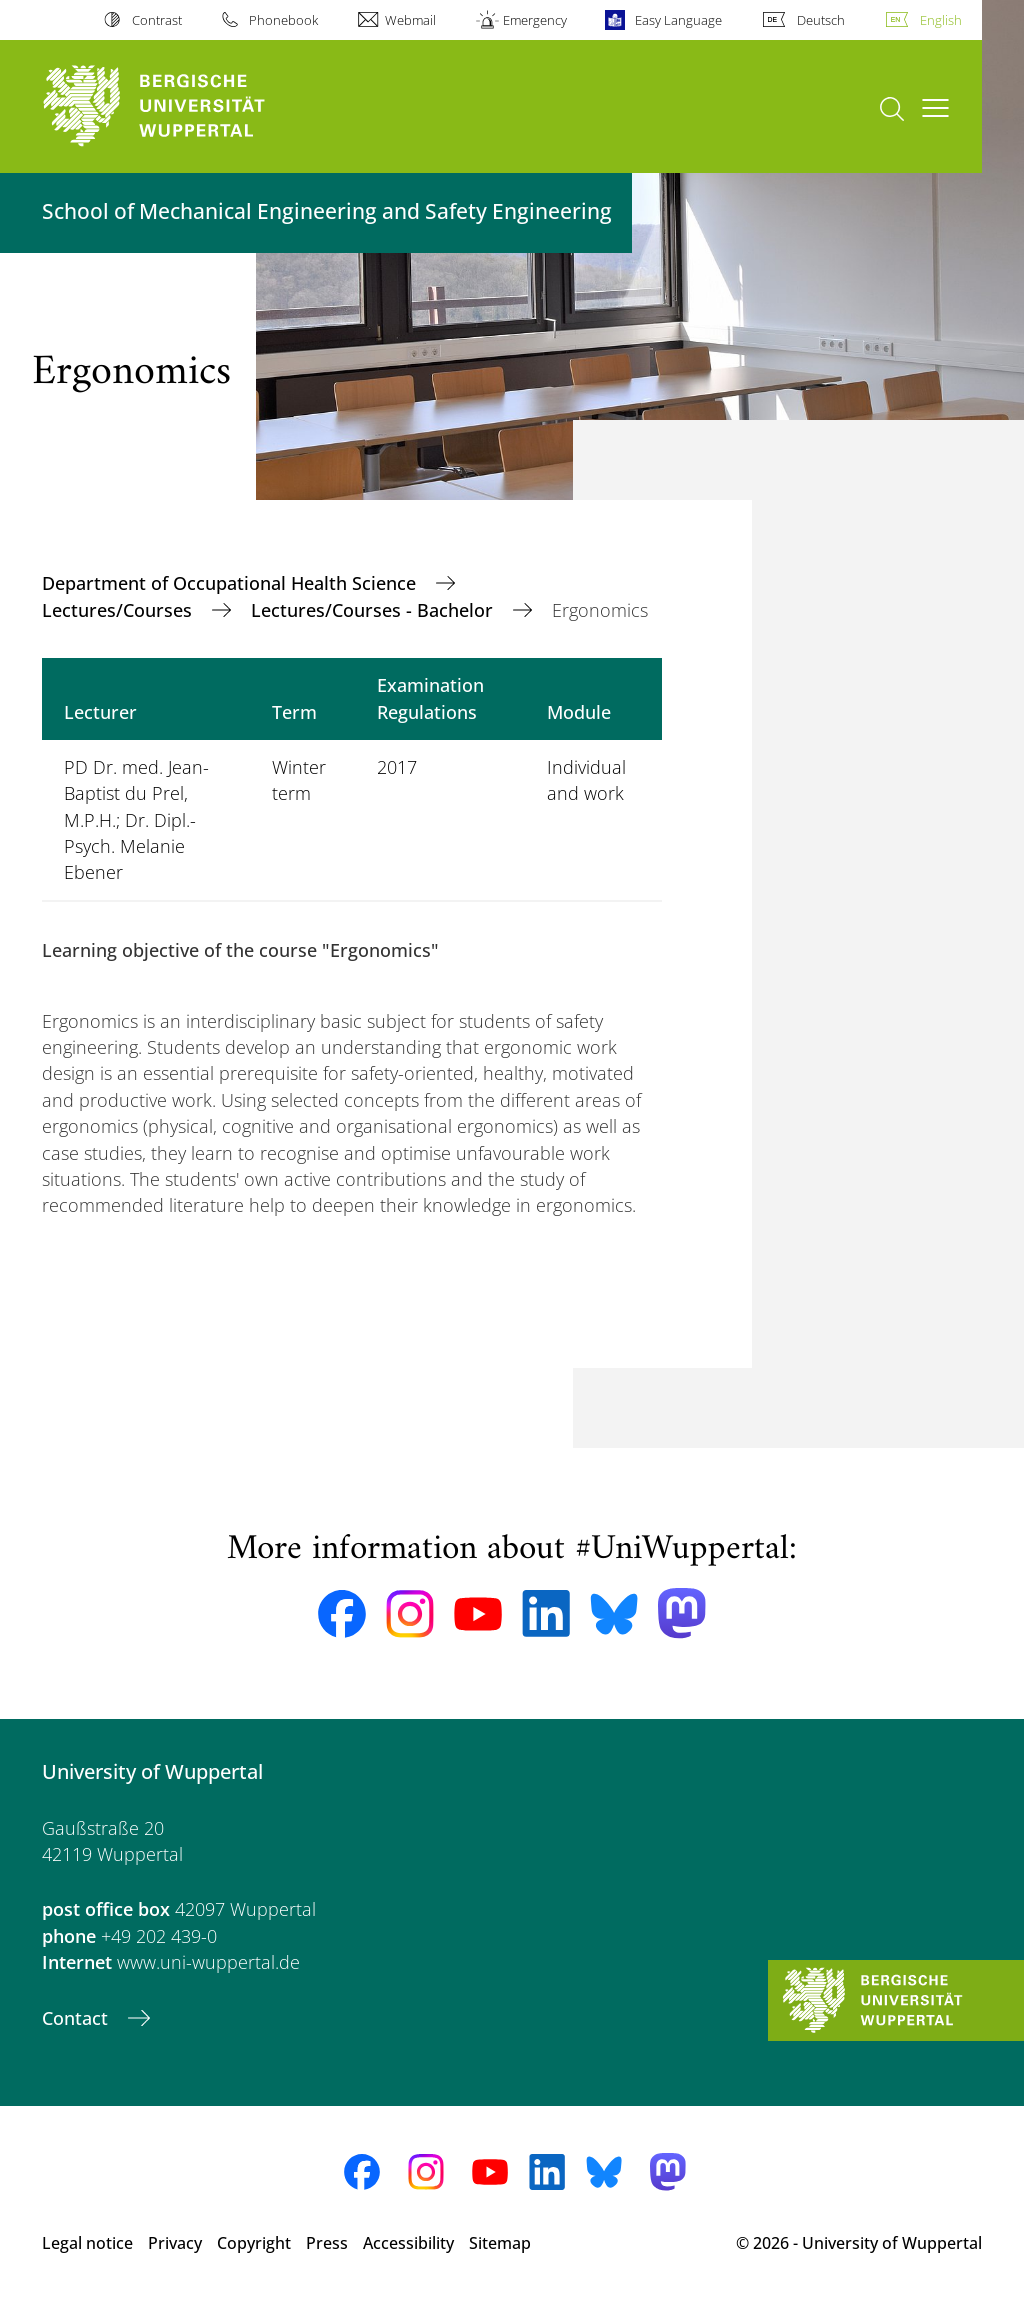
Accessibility (408, 2243)
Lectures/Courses (119, 610)
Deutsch (821, 20)
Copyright (254, 2243)
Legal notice (87, 2243)
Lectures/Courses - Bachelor (374, 610)
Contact (77, 2018)
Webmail (410, 20)
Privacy (175, 2243)
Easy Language (678, 20)
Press (327, 2243)
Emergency (535, 20)
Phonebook (283, 20)
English (941, 20)
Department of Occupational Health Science (231, 583)
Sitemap (500, 2243)
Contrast (157, 20)
